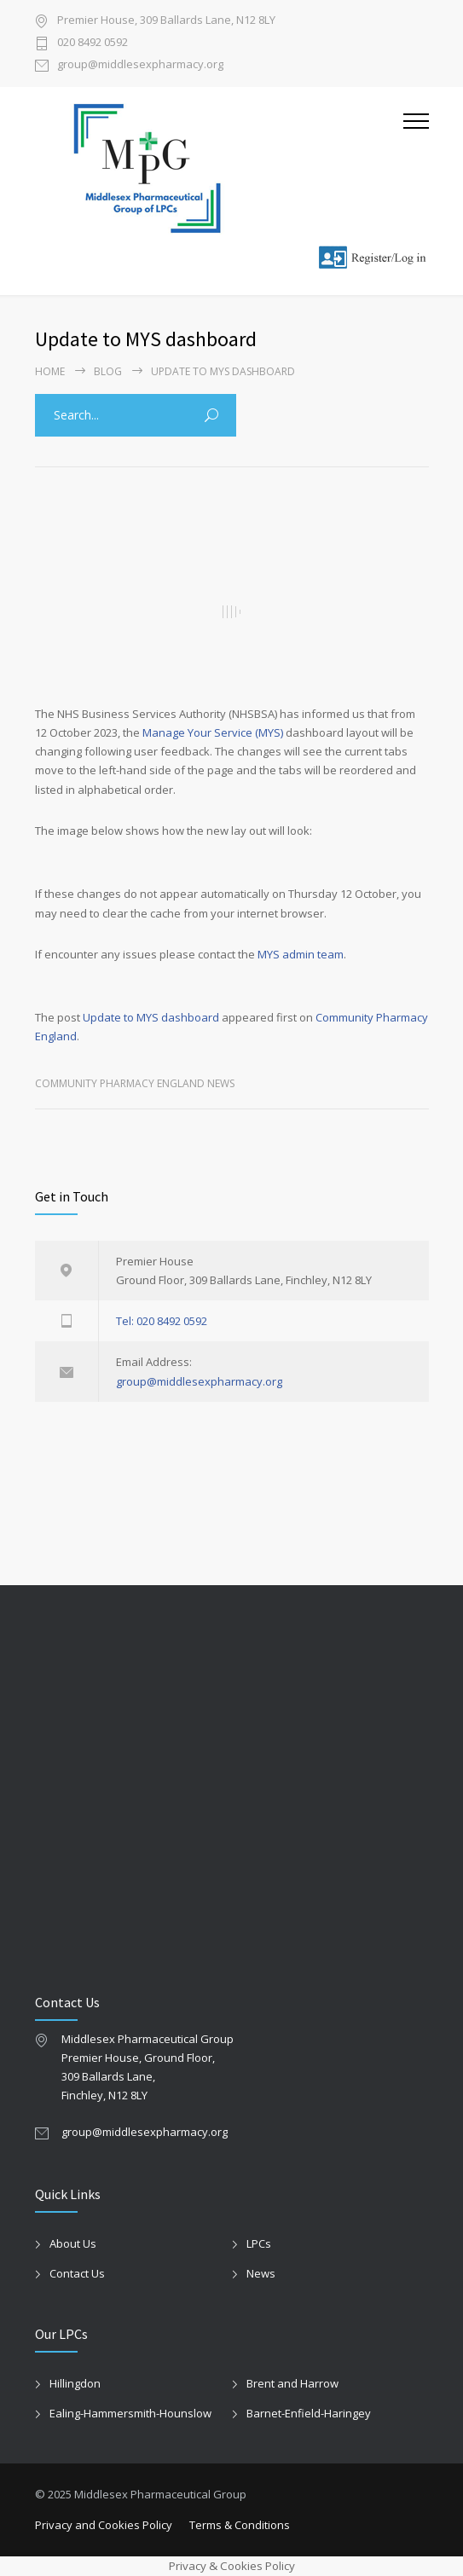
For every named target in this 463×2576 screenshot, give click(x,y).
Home (50, 371)
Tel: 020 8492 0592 (161, 1321)
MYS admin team (301, 954)
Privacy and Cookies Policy (103, 2525)
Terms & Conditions (239, 2525)
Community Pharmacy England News (134, 1083)
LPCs (258, 2243)
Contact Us (77, 2273)
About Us (72, 2243)
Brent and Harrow (292, 2383)
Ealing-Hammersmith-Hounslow (130, 2413)
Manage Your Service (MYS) (212, 732)
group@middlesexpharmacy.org (140, 65)
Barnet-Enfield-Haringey (308, 2413)
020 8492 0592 (92, 43)
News (260, 2273)
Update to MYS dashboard (151, 1017)
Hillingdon (75, 2383)
